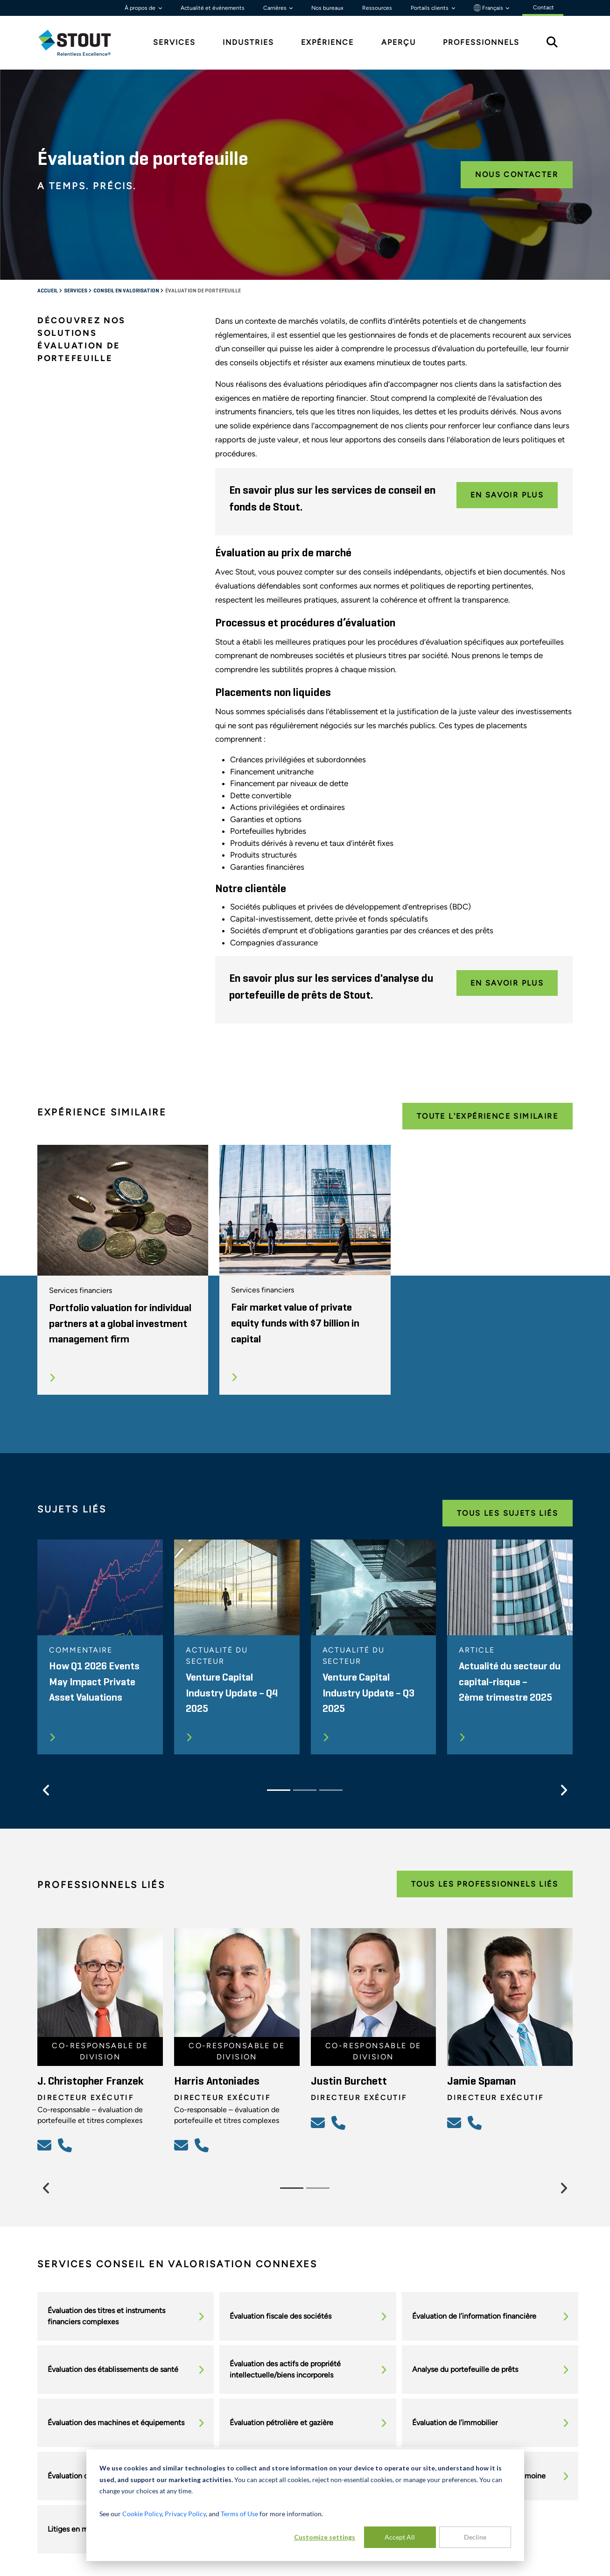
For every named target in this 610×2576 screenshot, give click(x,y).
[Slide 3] (331, 1790)
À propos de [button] (141, 8)
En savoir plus (507, 494)
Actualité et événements (213, 8)
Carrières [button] (275, 8)
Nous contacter (516, 174)
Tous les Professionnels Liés (484, 1884)
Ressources (377, 8)
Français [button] (489, 8)
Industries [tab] (248, 42)
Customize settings (324, 2537)
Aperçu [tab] (398, 42)
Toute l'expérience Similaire (487, 1116)
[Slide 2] (304, 1790)
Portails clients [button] (430, 8)
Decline (475, 2537)
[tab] (81, 42)
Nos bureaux (327, 8)
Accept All (400, 2537)
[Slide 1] (278, 1790)
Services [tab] (174, 42)
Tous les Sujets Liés (507, 1513)
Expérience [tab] (327, 42)
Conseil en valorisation (126, 291)
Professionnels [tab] (481, 42)
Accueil (48, 291)
